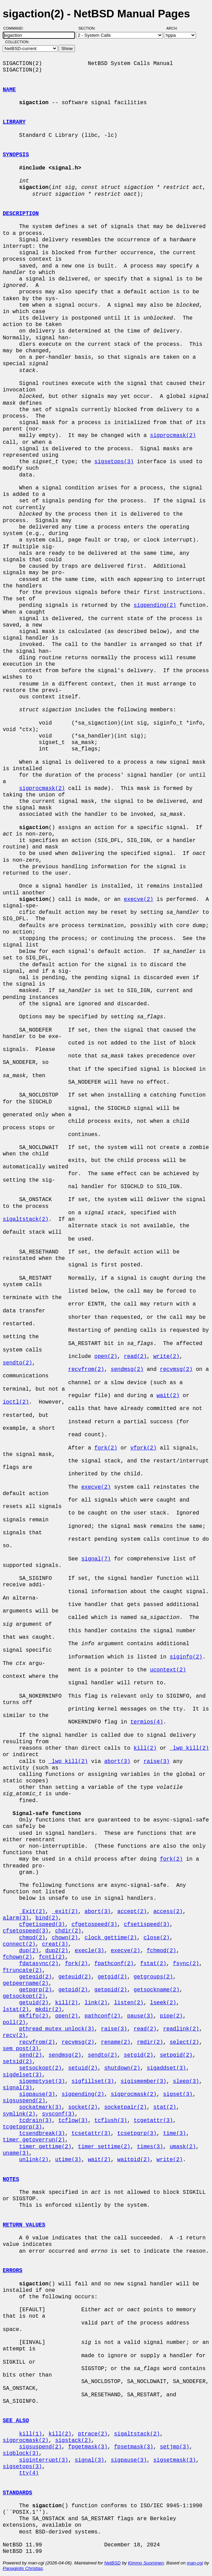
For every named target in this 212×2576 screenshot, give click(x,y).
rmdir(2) (150, 2042)
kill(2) (145, 1748)
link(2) (96, 2003)
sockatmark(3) (40, 2107)
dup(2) (29, 1951)
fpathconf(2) (114, 1963)
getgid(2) (112, 1977)
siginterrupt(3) (43, 2460)
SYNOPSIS (16, 155)
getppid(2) (110, 1990)
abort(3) (117, 1761)
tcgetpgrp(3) (22, 2127)
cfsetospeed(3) (25, 1931)
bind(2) (46, 1918)
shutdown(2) (122, 2068)
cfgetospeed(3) (94, 1924)
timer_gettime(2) (45, 2147)
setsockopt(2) (40, 2068)
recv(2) (14, 2035)
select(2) (184, 2042)
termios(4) (146, 1722)
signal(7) (95, 1559)
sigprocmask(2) (173, 435)
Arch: (175, 28)
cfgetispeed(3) (42, 1924)
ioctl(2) (16, 1402)
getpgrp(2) (35, 1990)
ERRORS (12, 2270)
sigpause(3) (37, 2094)
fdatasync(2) (38, 1963)
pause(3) (140, 2016)
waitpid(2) (133, 2160)
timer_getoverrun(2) (34, 2140)
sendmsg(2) (127, 1369)
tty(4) (29, 2473)
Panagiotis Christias (23, 2568)
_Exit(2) (32, 1911)
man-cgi (195, 2562)
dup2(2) (56, 1951)
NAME (9, 90)
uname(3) (16, 2153)
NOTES (11, 2179)
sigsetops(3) (114, 462)
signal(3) (17, 2088)
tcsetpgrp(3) (136, 2133)
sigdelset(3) (22, 2075)
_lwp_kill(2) (189, 1748)
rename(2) (115, 2042)
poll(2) (14, 2022)
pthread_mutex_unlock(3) (56, 2029)
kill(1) (30, 2434)
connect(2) (19, 1944)
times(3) (150, 2147)
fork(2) (105, 1448)
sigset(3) (177, 2094)
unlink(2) (33, 2160)
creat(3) (55, 1944)
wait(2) (167, 1395)
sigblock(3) (21, 2453)
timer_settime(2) (104, 2147)
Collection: (17, 42)
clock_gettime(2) (111, 1938)
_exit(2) (65, 1911)
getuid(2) (33, 2003)
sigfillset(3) (93, 2081)
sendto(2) (17, 1363)
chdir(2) (68, 1931)
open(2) (105, 1356)
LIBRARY (14, 122)
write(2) (166, 1356)
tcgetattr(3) (153, 2120)
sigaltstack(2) (25, 1219)
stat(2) (164, 2107)
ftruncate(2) (22, 1970)
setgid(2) (138, 2055)
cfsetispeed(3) (146, 1924)
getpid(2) (73, 1990)
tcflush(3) (110, 2120)
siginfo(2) (186, 1657)
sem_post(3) (21, 2049)
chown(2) (65, 1938)
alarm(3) (16, 1918)
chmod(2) (32, 1938)
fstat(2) (153, 1963)
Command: (15, 28)
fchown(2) (17, 1957)
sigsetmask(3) (174, 2460)
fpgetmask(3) (87, 2447)
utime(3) (68, 2160)
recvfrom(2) (86, 1369)
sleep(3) (186, 2081)
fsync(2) (186, 1963)
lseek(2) (163, 2003)
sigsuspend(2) (24, 2101)
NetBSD (112, 2562)
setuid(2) (82, 2068)
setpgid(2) (176, 2055)
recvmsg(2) (176, 1369)
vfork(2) (143, 1448)
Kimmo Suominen (146, 2562)
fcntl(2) (52, 1957)
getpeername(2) (25, 1983)
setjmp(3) (174, 2447)
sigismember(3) (143, 2081)
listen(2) (128, 2003)
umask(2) (183, 2147)
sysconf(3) (58, 2114)
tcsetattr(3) (91, 2133)
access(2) (168, 1911)
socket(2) (82, 2107)
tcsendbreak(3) (42, 2133)
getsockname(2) (156, 1990)
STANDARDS (17, 2493)
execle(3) (89, 1951)
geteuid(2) (74, 1977)
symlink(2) (19, 2114)
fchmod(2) (161, 1951)
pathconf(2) (103, 2016)
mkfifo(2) (33, 2016)
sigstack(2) (73, 2440)
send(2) (30, 2055)
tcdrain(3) (35, 2120)
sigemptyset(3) (42, 2081)
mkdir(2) (48, 2009)
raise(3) (156, 1761)
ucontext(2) (168, 1670)
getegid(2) (35, 1977)
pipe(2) (171, 2016)
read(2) (135, 1356)
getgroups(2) (153, 1977)
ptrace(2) (92, 2434)
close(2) (156, 1938)
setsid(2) (17, 2061)
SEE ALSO (16, 2421)
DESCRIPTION (21, 213)
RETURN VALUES (24, 2225)
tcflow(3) (73, 2120)
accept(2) (132, 1911)
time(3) (174, 2133)
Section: (88, 28)
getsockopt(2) (24, 1996)
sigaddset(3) (166, 2068)
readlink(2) (181, 2029)
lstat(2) (16, 2009)
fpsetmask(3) (133, 2447)
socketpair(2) (125, 2107)
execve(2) (138, 899)
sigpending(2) (155, 605)
